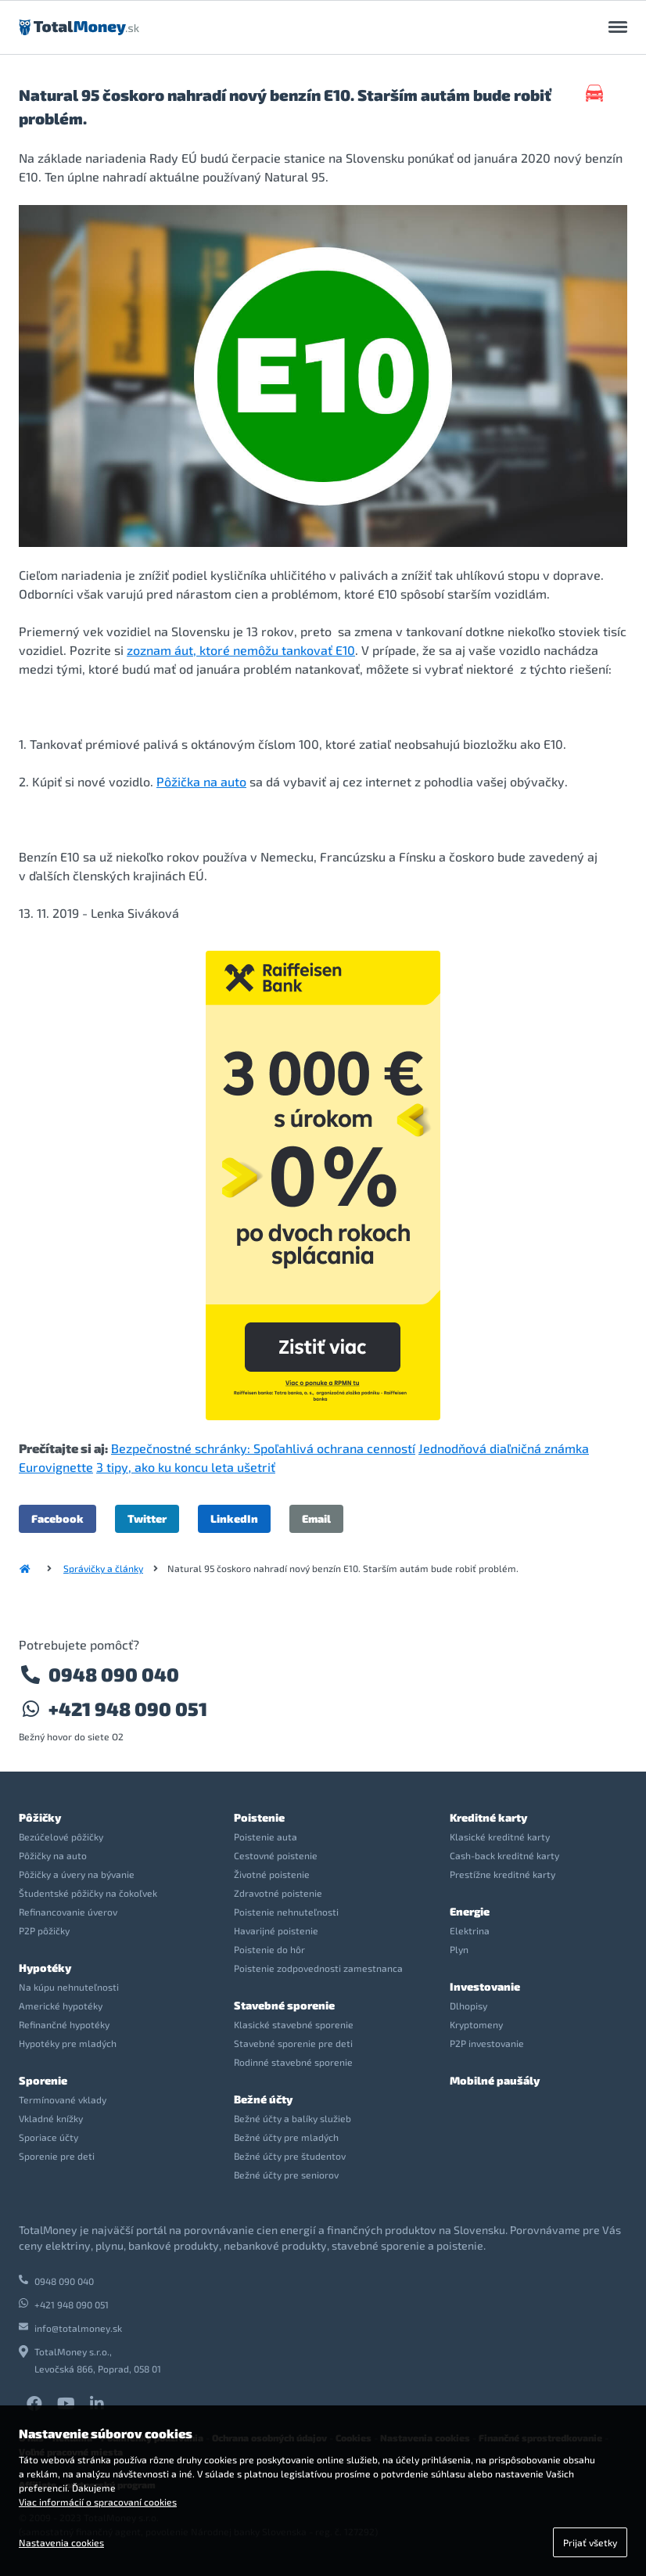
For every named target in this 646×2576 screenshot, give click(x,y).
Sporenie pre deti (57, 2155)
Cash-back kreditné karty (504, 1855)
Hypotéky (45, 1967)
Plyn (459, 1949)
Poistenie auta (265, 1836)
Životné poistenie (272, 1874)
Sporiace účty (48, 2137)
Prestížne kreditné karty (502, 1874)
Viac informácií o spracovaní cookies (98, 2501)
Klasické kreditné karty (500, 1836)
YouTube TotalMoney (66, 2404)
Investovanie (485, 1986)
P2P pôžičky (44, 1930)
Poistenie (259, 1817)
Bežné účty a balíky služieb (292, 2118)
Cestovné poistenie (276, 1855)
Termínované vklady (62, 2099)
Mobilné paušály (495, 2080)
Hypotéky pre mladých (68, 2043)
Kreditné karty (488, 1817)
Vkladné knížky (51, 2118)
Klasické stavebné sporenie (294, 2024)
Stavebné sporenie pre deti (293, 2043)
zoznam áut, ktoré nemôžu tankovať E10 (241, 649)
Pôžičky (40, 1817)
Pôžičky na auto (53, 1855)
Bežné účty (263, 2099)
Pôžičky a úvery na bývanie (77, 1874)
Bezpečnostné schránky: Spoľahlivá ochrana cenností (263, 1448)
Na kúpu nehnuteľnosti (69, 1986)
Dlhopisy (468, 2005)
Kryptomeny (476, 2024)
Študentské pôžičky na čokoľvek (88, 1892)
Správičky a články (103, 1568)
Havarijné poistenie (276, 1930)
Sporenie (43, 2080)
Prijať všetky (590, 2542)
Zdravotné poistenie (278, 1892)
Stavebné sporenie (284, 2005)
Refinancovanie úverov (68, 1911)
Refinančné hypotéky (64, 2024)
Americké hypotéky (60, 2005)
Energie (470, 1911)
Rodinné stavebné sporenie (293, 2061)
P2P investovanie (487, 2043)
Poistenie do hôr (269, 1949)
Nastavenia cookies (61, 2542)
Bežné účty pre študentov (290, 2155)
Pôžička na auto (201, 781)
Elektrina (470, 1930)
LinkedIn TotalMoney (97, 2404)
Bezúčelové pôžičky (61, 1836)
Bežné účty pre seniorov (286, 2174)
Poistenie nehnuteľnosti (286, 1911)
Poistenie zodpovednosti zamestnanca (318, 1968)
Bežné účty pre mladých (286, 2137)
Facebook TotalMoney (34, 2404)
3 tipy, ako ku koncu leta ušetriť (185, 1466)
